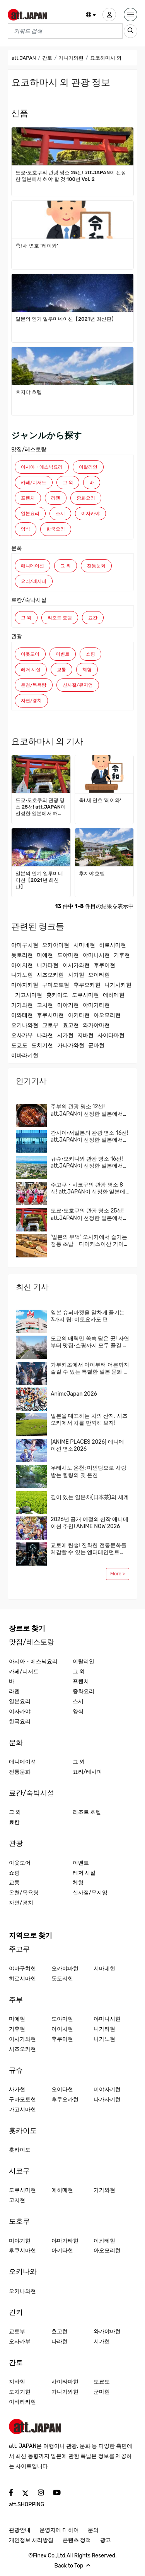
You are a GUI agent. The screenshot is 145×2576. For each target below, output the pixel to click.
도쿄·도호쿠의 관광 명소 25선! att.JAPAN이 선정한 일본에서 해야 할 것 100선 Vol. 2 (70, 176)
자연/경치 (31, 700)
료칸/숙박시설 (28, 600)
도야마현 (68, 955)
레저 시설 (31, 669)
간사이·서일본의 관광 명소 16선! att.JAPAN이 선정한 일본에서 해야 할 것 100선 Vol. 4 (89, 1137)
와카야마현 (96, 1025)
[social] (11, 2493)
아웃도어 (30, 654)
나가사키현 (117, 985)
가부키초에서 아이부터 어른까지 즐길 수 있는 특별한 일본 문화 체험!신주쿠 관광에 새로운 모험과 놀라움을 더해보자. (90, 1369)
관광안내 (20, 2530)
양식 (25, 529)
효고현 (71, 1025)
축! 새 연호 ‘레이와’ (36, 246)
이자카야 (90, 513)
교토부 (50, 1025)
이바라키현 (24, 1055)
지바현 (85, 1035)
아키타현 (79, 1015)
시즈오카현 (50, 975)
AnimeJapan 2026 (74, 1394)
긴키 (16, 2312)
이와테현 (22, 1015)
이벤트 (63, 654)
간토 (47, 58)
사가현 (76, 975)
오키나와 (23, 2271)
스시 (60, 513)
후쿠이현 (104, 965)
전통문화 (96, 565)
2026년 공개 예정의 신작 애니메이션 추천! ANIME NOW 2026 (90, 1523)
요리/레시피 (33, 581)
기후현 (122, 955)
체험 (87, 669)
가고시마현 (28, 995)
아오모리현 (107, 1015)
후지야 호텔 (28, 392)
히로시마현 (112, 945)
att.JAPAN (24, 58)
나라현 (45, 1035)
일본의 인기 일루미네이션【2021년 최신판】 (65, 319)
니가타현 (47, 965)
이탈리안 (88, 467)
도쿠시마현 (85, 995)
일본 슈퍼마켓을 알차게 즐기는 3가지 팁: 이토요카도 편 (88, 1316)
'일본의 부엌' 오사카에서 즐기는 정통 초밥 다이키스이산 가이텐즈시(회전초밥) (90, 1241)
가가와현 (22, 1005)
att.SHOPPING (26, 2504)
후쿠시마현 (50, 1015)
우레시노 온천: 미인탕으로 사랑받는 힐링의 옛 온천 (88, 1471)
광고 (105, 2540)
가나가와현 (71, 58)
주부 (16, 2000)
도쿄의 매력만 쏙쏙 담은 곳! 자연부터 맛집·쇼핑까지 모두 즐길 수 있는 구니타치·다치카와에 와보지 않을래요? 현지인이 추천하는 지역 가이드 (90, 1342)
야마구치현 (24, 945)
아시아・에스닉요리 (42, 467)
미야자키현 (24, 985)
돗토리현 (22, 955)
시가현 (65, 1035)
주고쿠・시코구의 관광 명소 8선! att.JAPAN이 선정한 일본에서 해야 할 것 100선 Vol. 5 (88, 1188)
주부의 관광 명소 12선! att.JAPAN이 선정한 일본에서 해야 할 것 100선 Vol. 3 (87, 1110)
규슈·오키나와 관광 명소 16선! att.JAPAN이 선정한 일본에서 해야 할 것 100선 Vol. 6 (87, 1163)
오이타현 (99, 975)
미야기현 (68, 1005)
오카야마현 (55, 945)
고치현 (45, 1005)
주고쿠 (19, 1949)
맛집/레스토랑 (28, 449)
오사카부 (22, 1035)
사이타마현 (111, 1035)
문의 (93, 2530)
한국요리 (55, 529)
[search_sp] (130, 31)
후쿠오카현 (87, 985)
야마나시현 (96, 955)
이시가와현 (76, 965)
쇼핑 (90, 654)
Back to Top (73, 2565)
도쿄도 (19, 1045)
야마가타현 (96, 1005)
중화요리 (86, 498)
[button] (91, 15)
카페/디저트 (33, 482)
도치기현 (42, 1045)
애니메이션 (32, 565)
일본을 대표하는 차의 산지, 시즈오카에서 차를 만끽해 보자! (89, 1419)
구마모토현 (55, 985)
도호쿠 (19, 2221)
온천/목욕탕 (33, 685)
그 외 (68, 482)
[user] (109, 14)
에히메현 (114, 995)
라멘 (55, 498)
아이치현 (22, 965)
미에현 (45, 955)
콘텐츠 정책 (77, 2540)
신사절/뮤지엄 (78, 685)
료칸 (92, 617)
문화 (16, 548)
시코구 (19, 2171)
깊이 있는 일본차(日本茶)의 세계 (90, 1497)
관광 (16, 636)
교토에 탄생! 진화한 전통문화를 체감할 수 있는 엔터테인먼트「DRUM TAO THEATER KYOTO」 (88, 1549)
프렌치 (28, 498)
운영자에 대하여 (58, 2530)
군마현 (96, 1045)
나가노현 (22, 975)
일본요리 (30, 513)
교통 (61, 669)
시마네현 (84, 945)
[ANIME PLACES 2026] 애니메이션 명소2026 (87, 1445)
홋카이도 (57, 995)
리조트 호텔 (60, 617)
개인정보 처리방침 (31, 2540)
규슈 (16, 2070)
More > (117, 1574)
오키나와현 (24, 1025)
